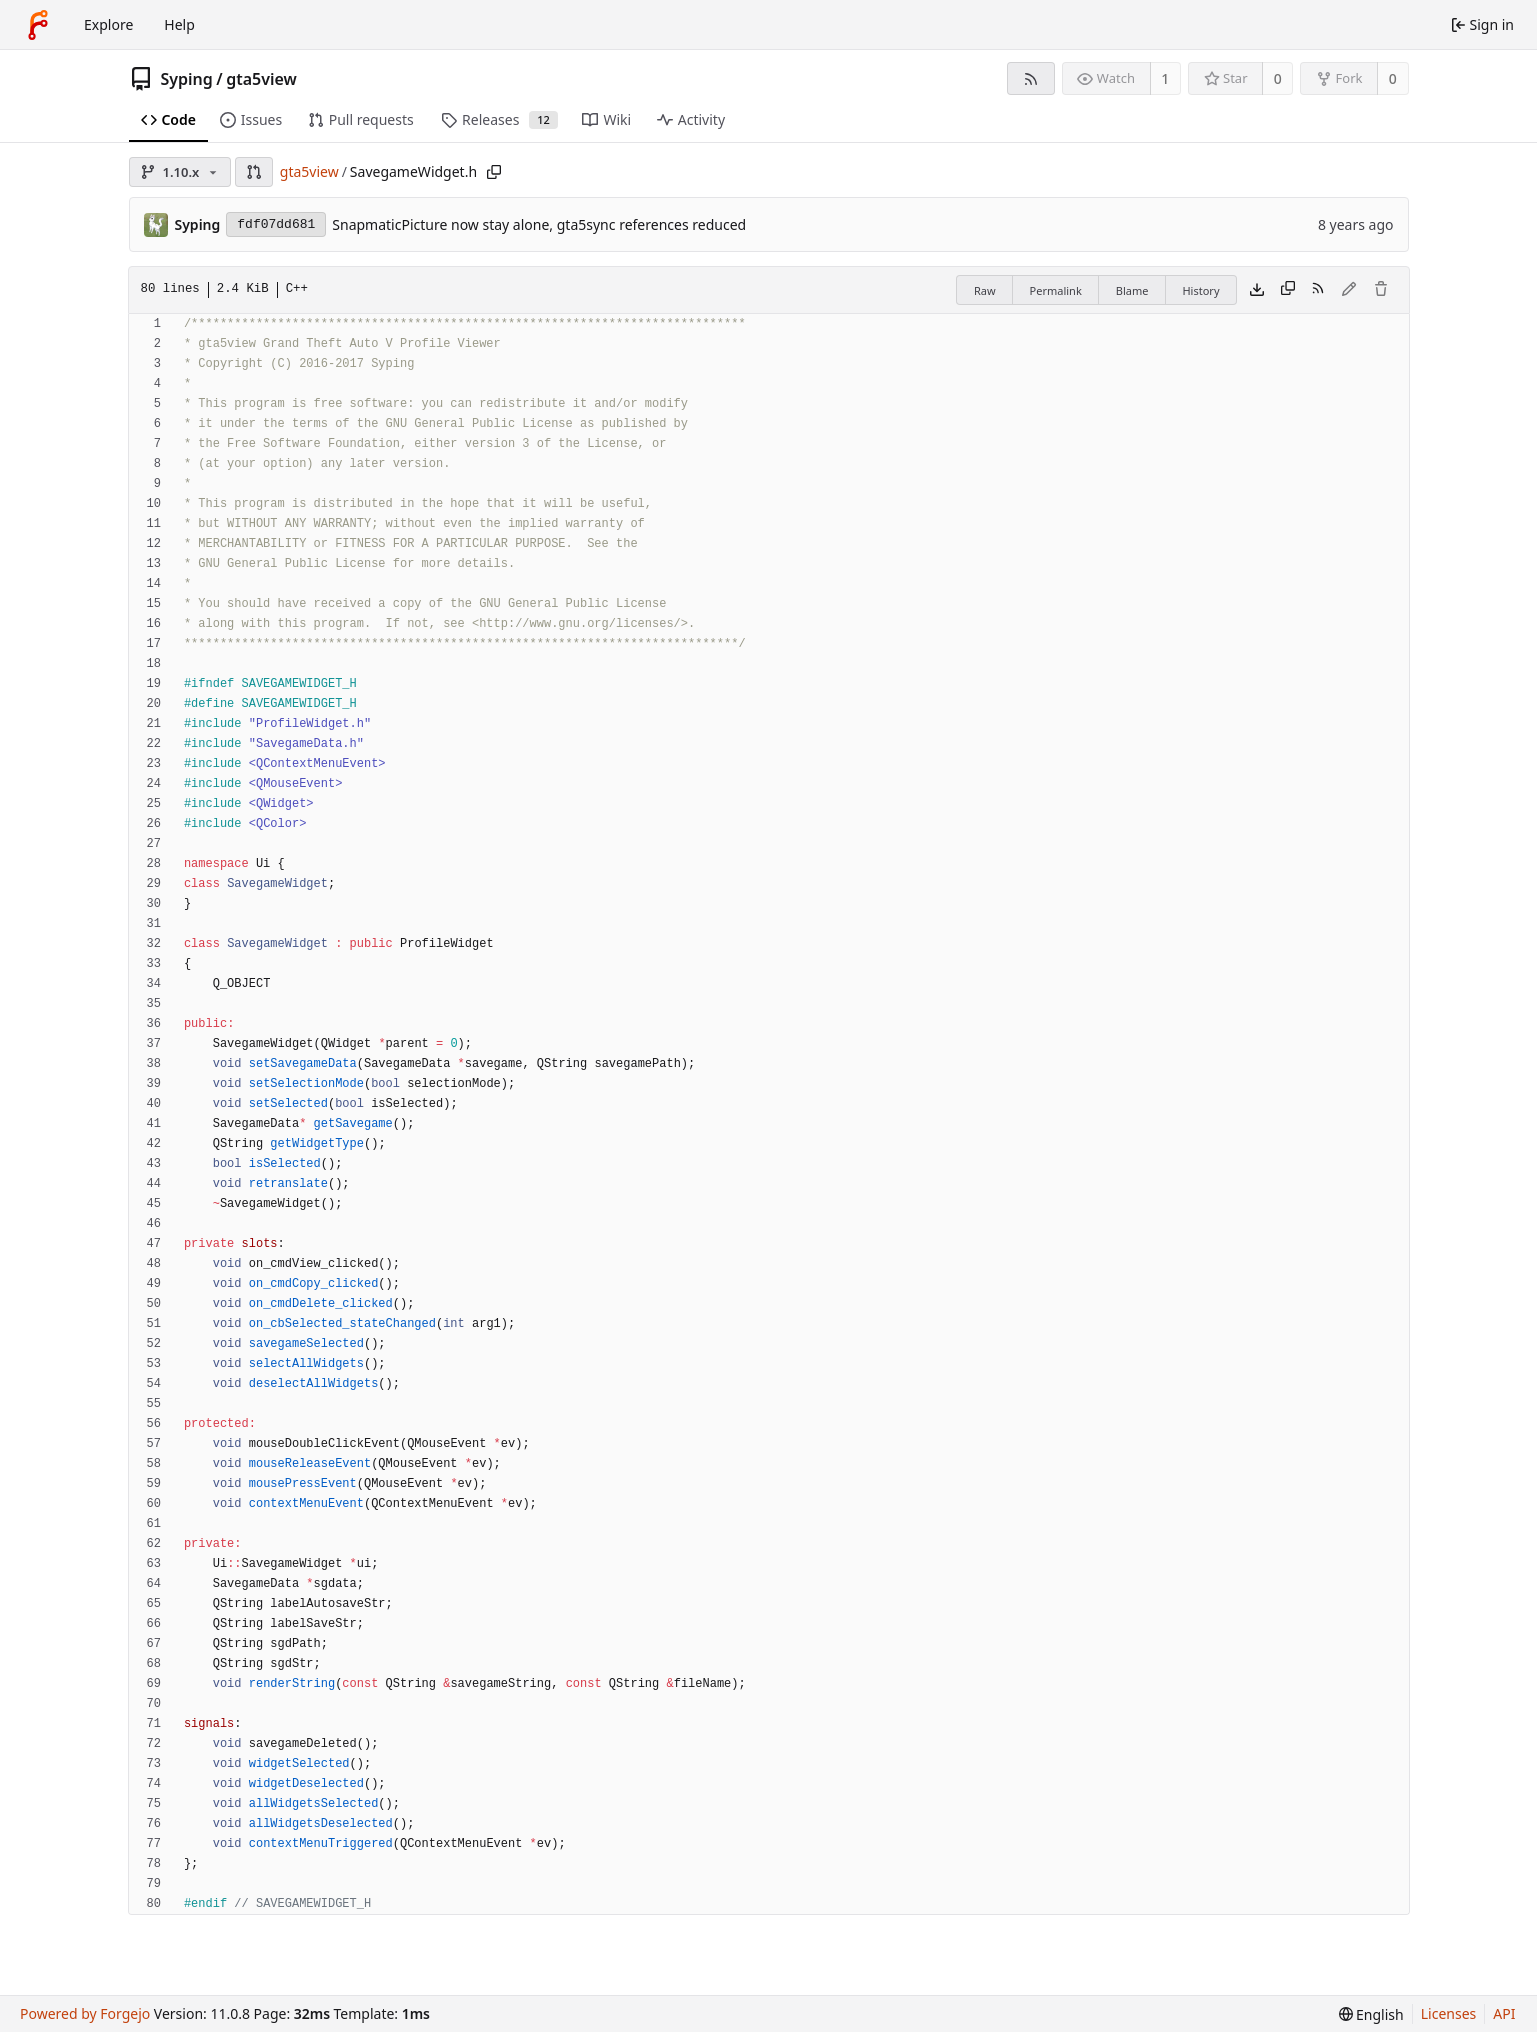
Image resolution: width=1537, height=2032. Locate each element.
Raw (985, 290)
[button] (254, 172)
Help (179, 24)
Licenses (1449, 2013)
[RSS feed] (1030, 78)
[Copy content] (1288, 290)
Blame (1132, 290)
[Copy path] (494, 172)
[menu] (1371, 2014)
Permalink (1056, 290)
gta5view (261, 79)
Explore (108, 24)
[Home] (38, 25)
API (1504, 2013)
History (1200, 290)
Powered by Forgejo (85, 2013)
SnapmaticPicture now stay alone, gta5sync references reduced (539, 224)
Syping (187, 79)
